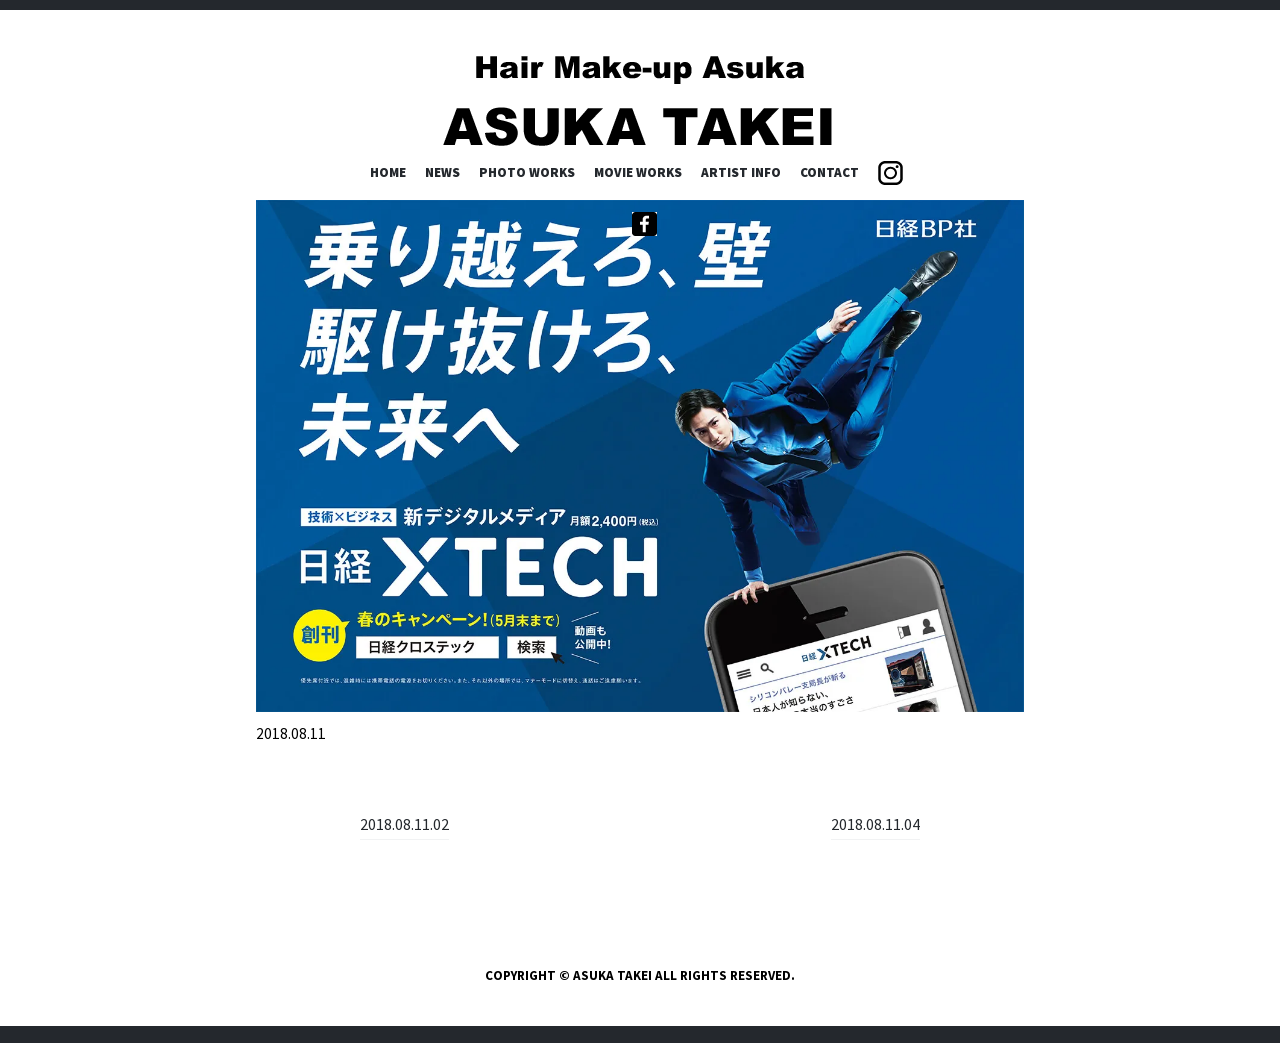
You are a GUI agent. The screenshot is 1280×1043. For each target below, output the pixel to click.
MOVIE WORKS (638, 172)
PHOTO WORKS (527, 172)
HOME (388, 172)
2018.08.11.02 (404, 824)
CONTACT (829, 172)
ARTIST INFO (741, 172)
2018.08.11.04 (875, 824)
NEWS (442, 172)
